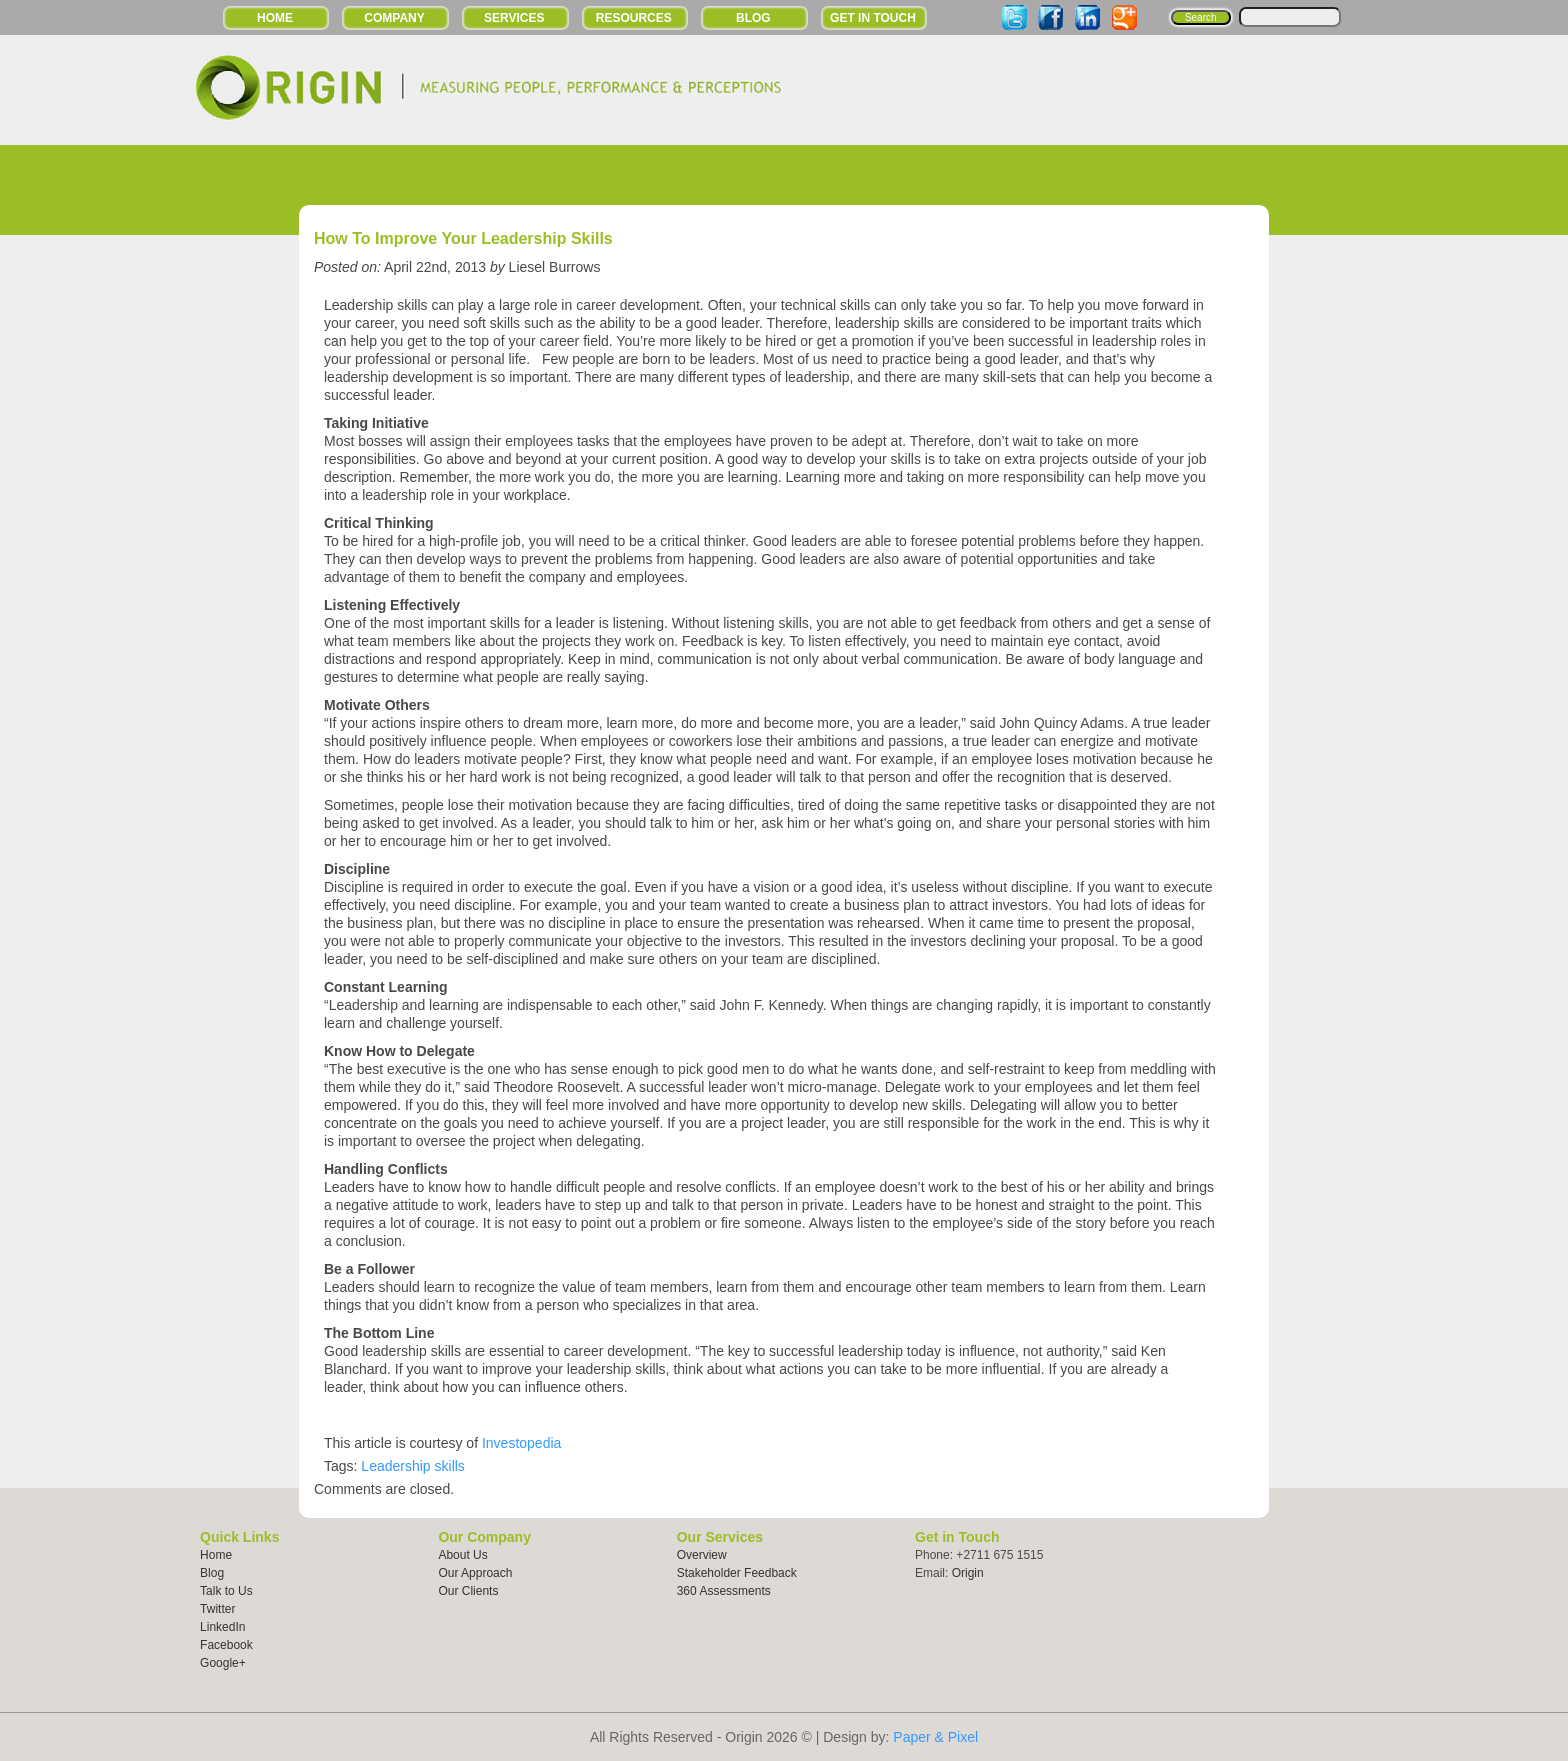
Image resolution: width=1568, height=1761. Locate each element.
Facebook (226, 1645)
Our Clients (468, 1591)
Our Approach (475, 1573)
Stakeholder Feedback (737, 1573)
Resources (634, 18)
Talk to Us (226, 1591)
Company (394, 18)
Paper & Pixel (935, 1737)
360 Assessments (724, 1591)
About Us (462, 1555)
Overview (702, 1555)
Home (275, 18)
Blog (753, 18)
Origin (968, 1573)
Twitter (217, 1609)
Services (514, 18)
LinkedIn (222, 1627)
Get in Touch (873, 18)
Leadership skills (413, 1466)
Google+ (223, 1663)
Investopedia (521, 1443)
